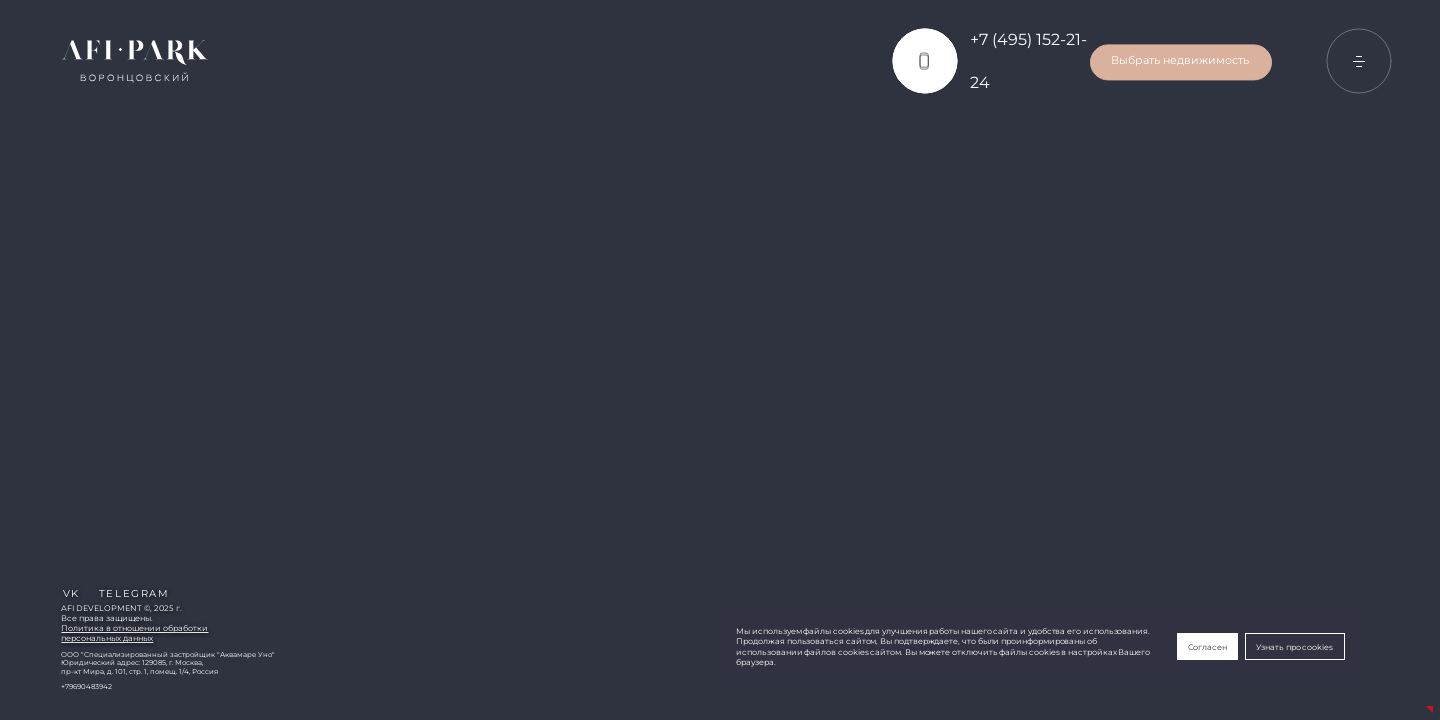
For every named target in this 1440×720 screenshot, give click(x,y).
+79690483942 (86, 687)
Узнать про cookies (1294, 647)
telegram (134, 593)
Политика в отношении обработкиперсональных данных (134, 633)
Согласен (1207, 647)
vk (71, 593)
